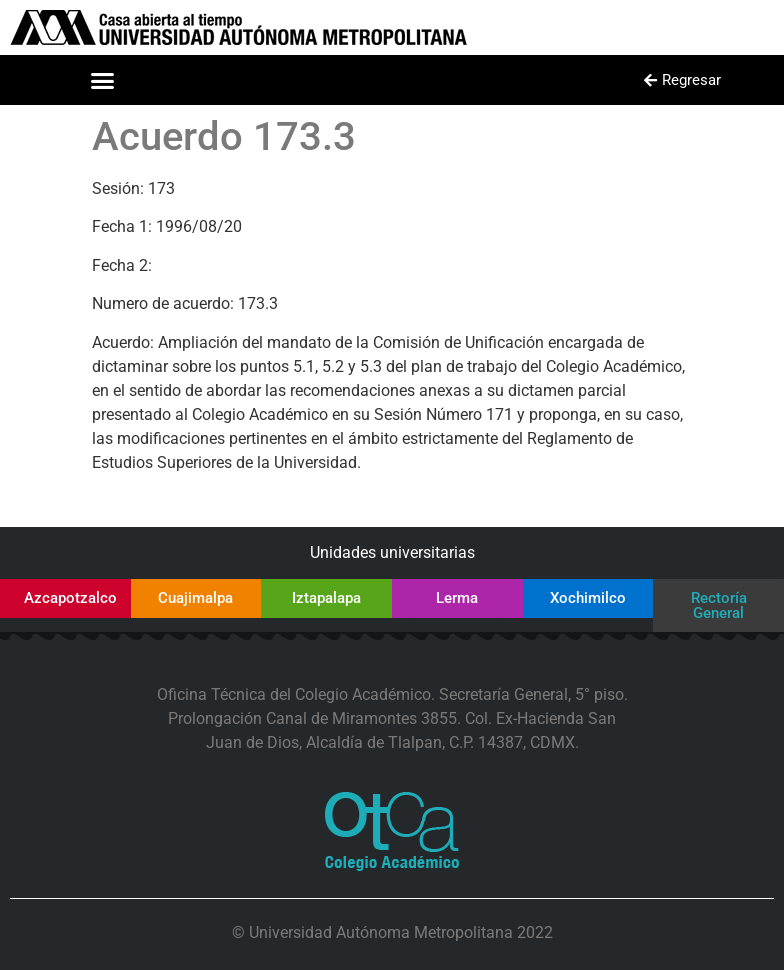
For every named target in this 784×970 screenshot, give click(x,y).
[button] (103, 80)
